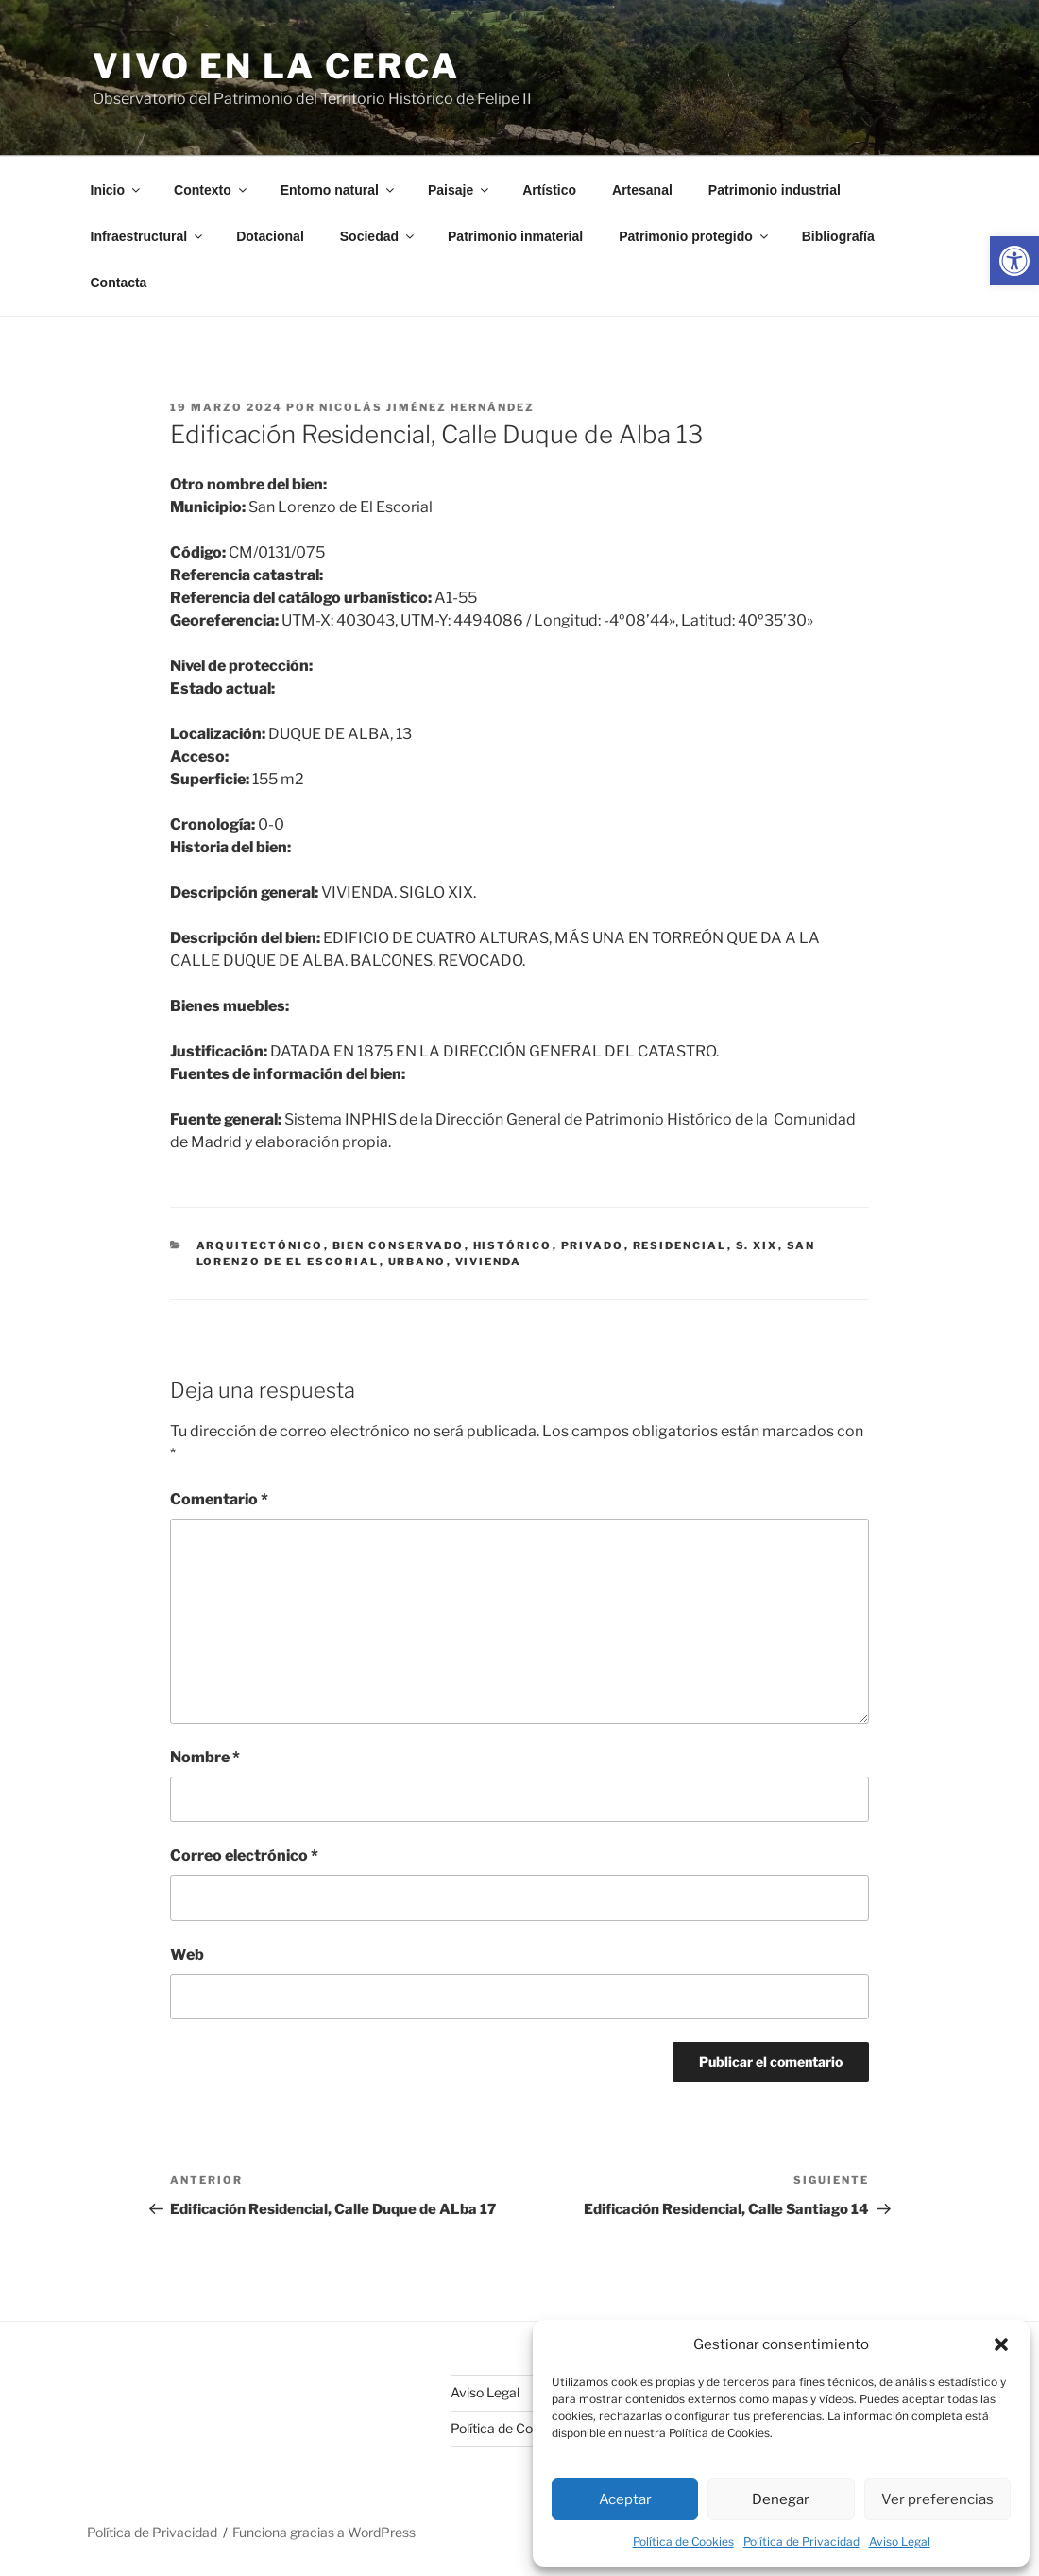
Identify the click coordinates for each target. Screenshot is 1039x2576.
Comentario (219, 1499)
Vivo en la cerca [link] (276, 66)
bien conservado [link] (398, 1245)
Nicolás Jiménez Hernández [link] (427, 407)
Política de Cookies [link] (683, 2541)
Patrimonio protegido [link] (695, 236)
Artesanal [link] (642, 189)
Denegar (780, 2499)
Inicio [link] (117, 189)
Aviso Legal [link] (899, 2541)
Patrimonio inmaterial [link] (515, 236)
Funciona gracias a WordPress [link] (324, 2532)
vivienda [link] (488, 1261)
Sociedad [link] (378, 236)
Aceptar (625, 2499)
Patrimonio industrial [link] (774, 189)
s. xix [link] (757, 1245)
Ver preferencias (937, 2499)
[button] (1001, 2344)
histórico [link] (513, 1245)
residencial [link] (680, 1245)
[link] (1014, 260)
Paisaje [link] (459, 189)
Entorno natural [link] (339, 189)
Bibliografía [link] (838, 236)
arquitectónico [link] (260, 1245)
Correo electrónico (244, 1855)
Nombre (205, 1757)
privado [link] (592, 1245)
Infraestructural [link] (148, 236)
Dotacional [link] (270, 236)
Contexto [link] (211, 189)
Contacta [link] (119, 282)
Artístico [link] (549, 189)
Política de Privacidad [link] (801, 2541)
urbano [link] (417, 1261)
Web (187, 1955)
